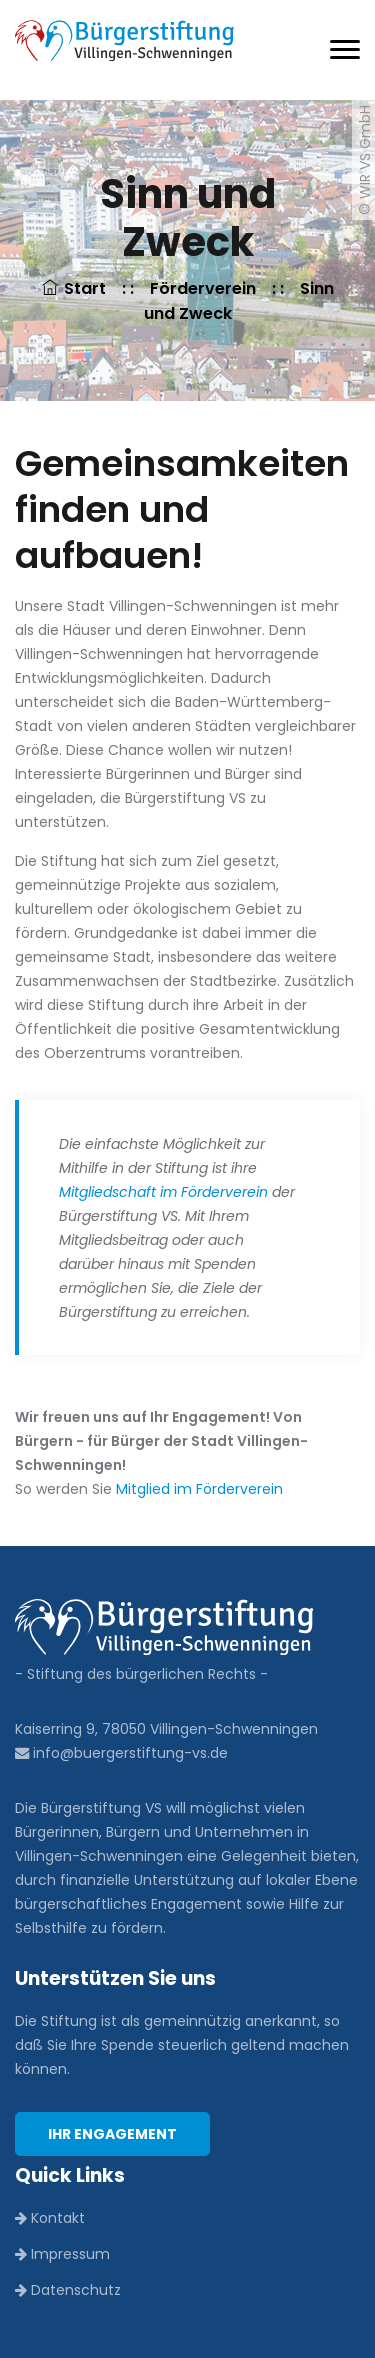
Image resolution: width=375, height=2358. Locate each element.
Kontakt (50, 2218)
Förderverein (203, 288)
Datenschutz (68, 2290)
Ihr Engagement (112, 2134)
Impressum (62, 2254)
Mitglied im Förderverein (199, 1489)
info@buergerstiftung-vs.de (121, 1753)
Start (76, 288)
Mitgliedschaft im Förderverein (163, 1192)
